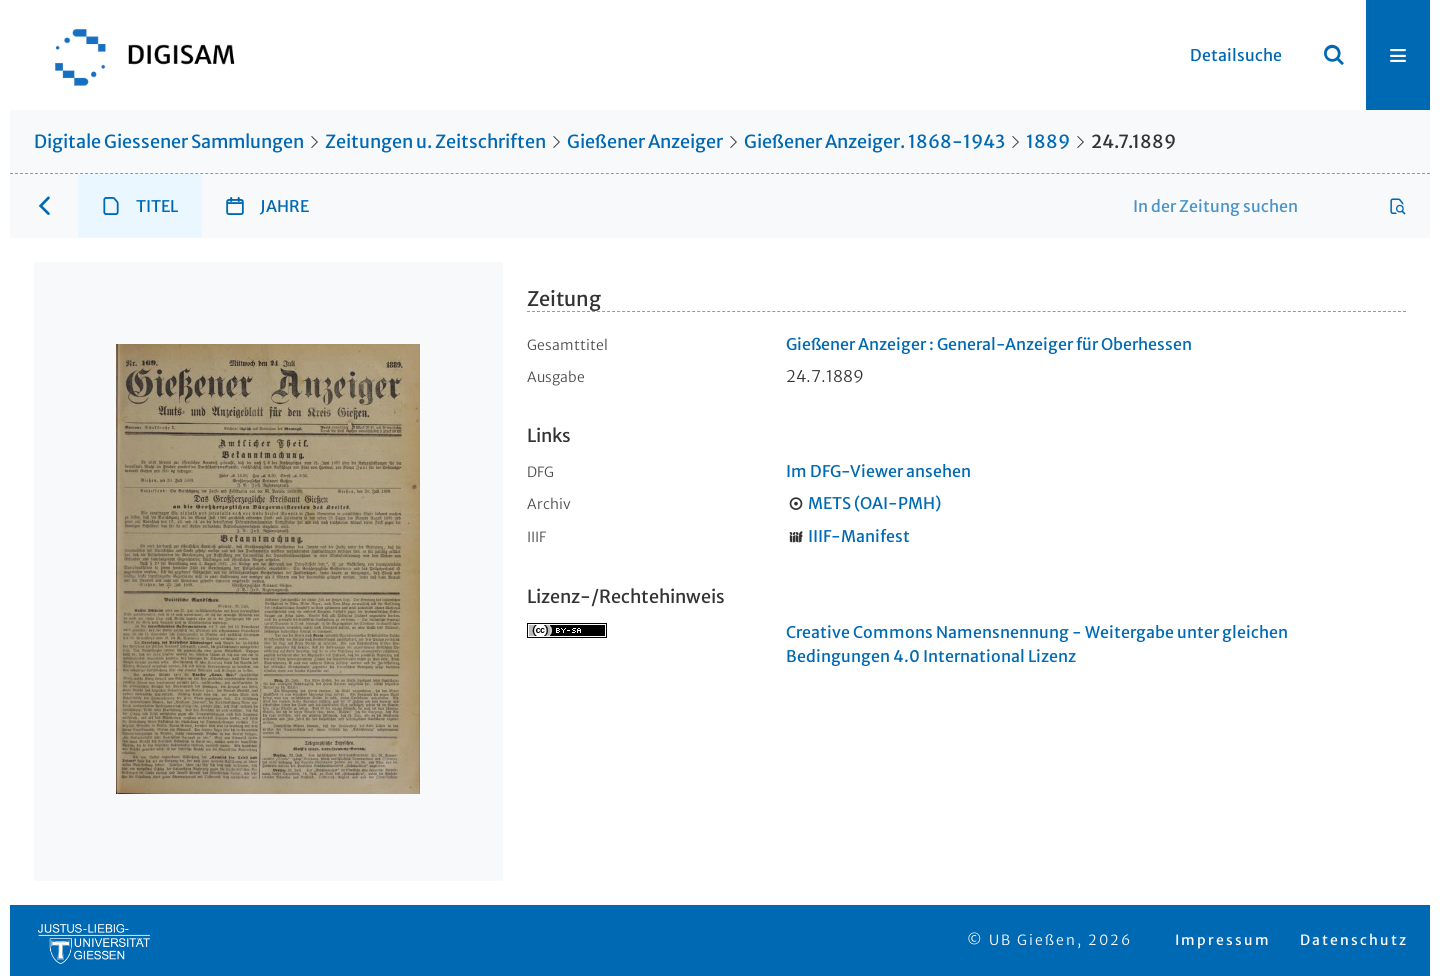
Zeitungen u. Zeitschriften (435, 141)
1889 (1048, 141)
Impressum (1223, 940)
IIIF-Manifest (859, 536)
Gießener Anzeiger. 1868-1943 (874, 141)
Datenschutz (1354, 940)
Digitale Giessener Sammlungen (169, 141)
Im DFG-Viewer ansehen (878, 471)
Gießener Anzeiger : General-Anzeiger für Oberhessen (989, 344)
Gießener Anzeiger (645, 141)
